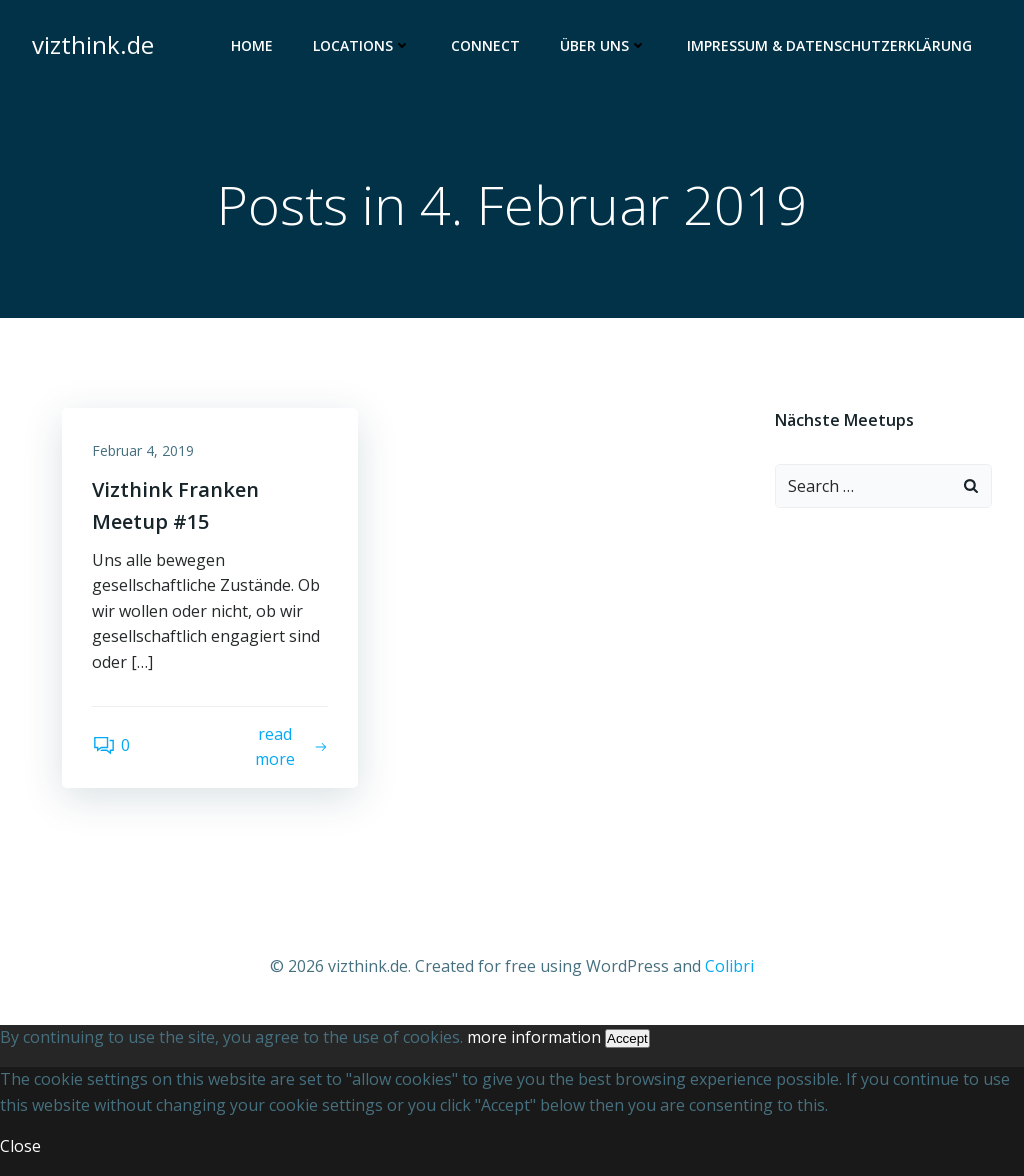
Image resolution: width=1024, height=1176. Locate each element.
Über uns (603, 45)
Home (252, 45)
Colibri (729, 966)
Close (20, 1146)
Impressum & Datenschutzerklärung (829, 45)
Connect (485, 45)
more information (534, 1037)
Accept (627, 1038)
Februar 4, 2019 (143, 450)
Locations (362, 45)
